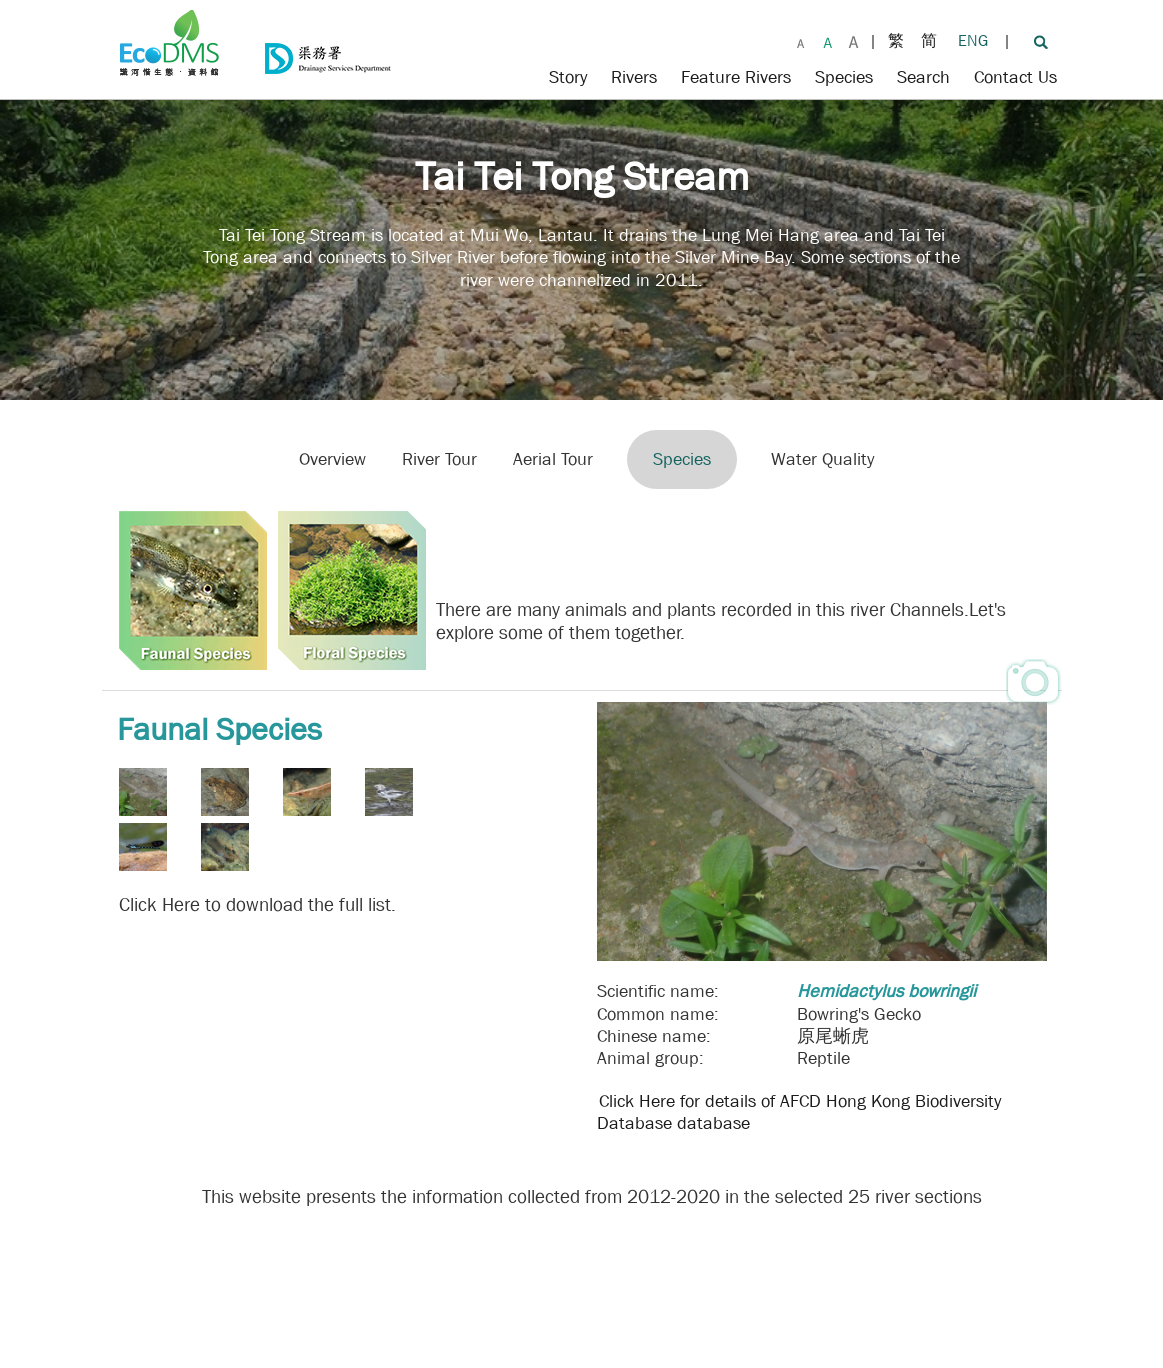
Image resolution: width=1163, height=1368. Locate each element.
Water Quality (822, 459)
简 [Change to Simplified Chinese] (929, 40)
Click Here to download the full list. (257, 905)
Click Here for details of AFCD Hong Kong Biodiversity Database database (799, 1112)
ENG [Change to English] (973, 40)
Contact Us (1015, 77)
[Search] (1040, 41)
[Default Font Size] (801, 40)
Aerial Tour (553, 459)
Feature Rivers (736, 77)
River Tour (439, 459)
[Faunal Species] (192, 589)
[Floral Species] (351, 589)
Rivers (634, 77)
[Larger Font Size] (828, 40)
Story (568, 77)
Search (923, 77)
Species (844, 77)
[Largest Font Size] (853, 40)
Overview (332, 459)
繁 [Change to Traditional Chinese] (896, 40)
